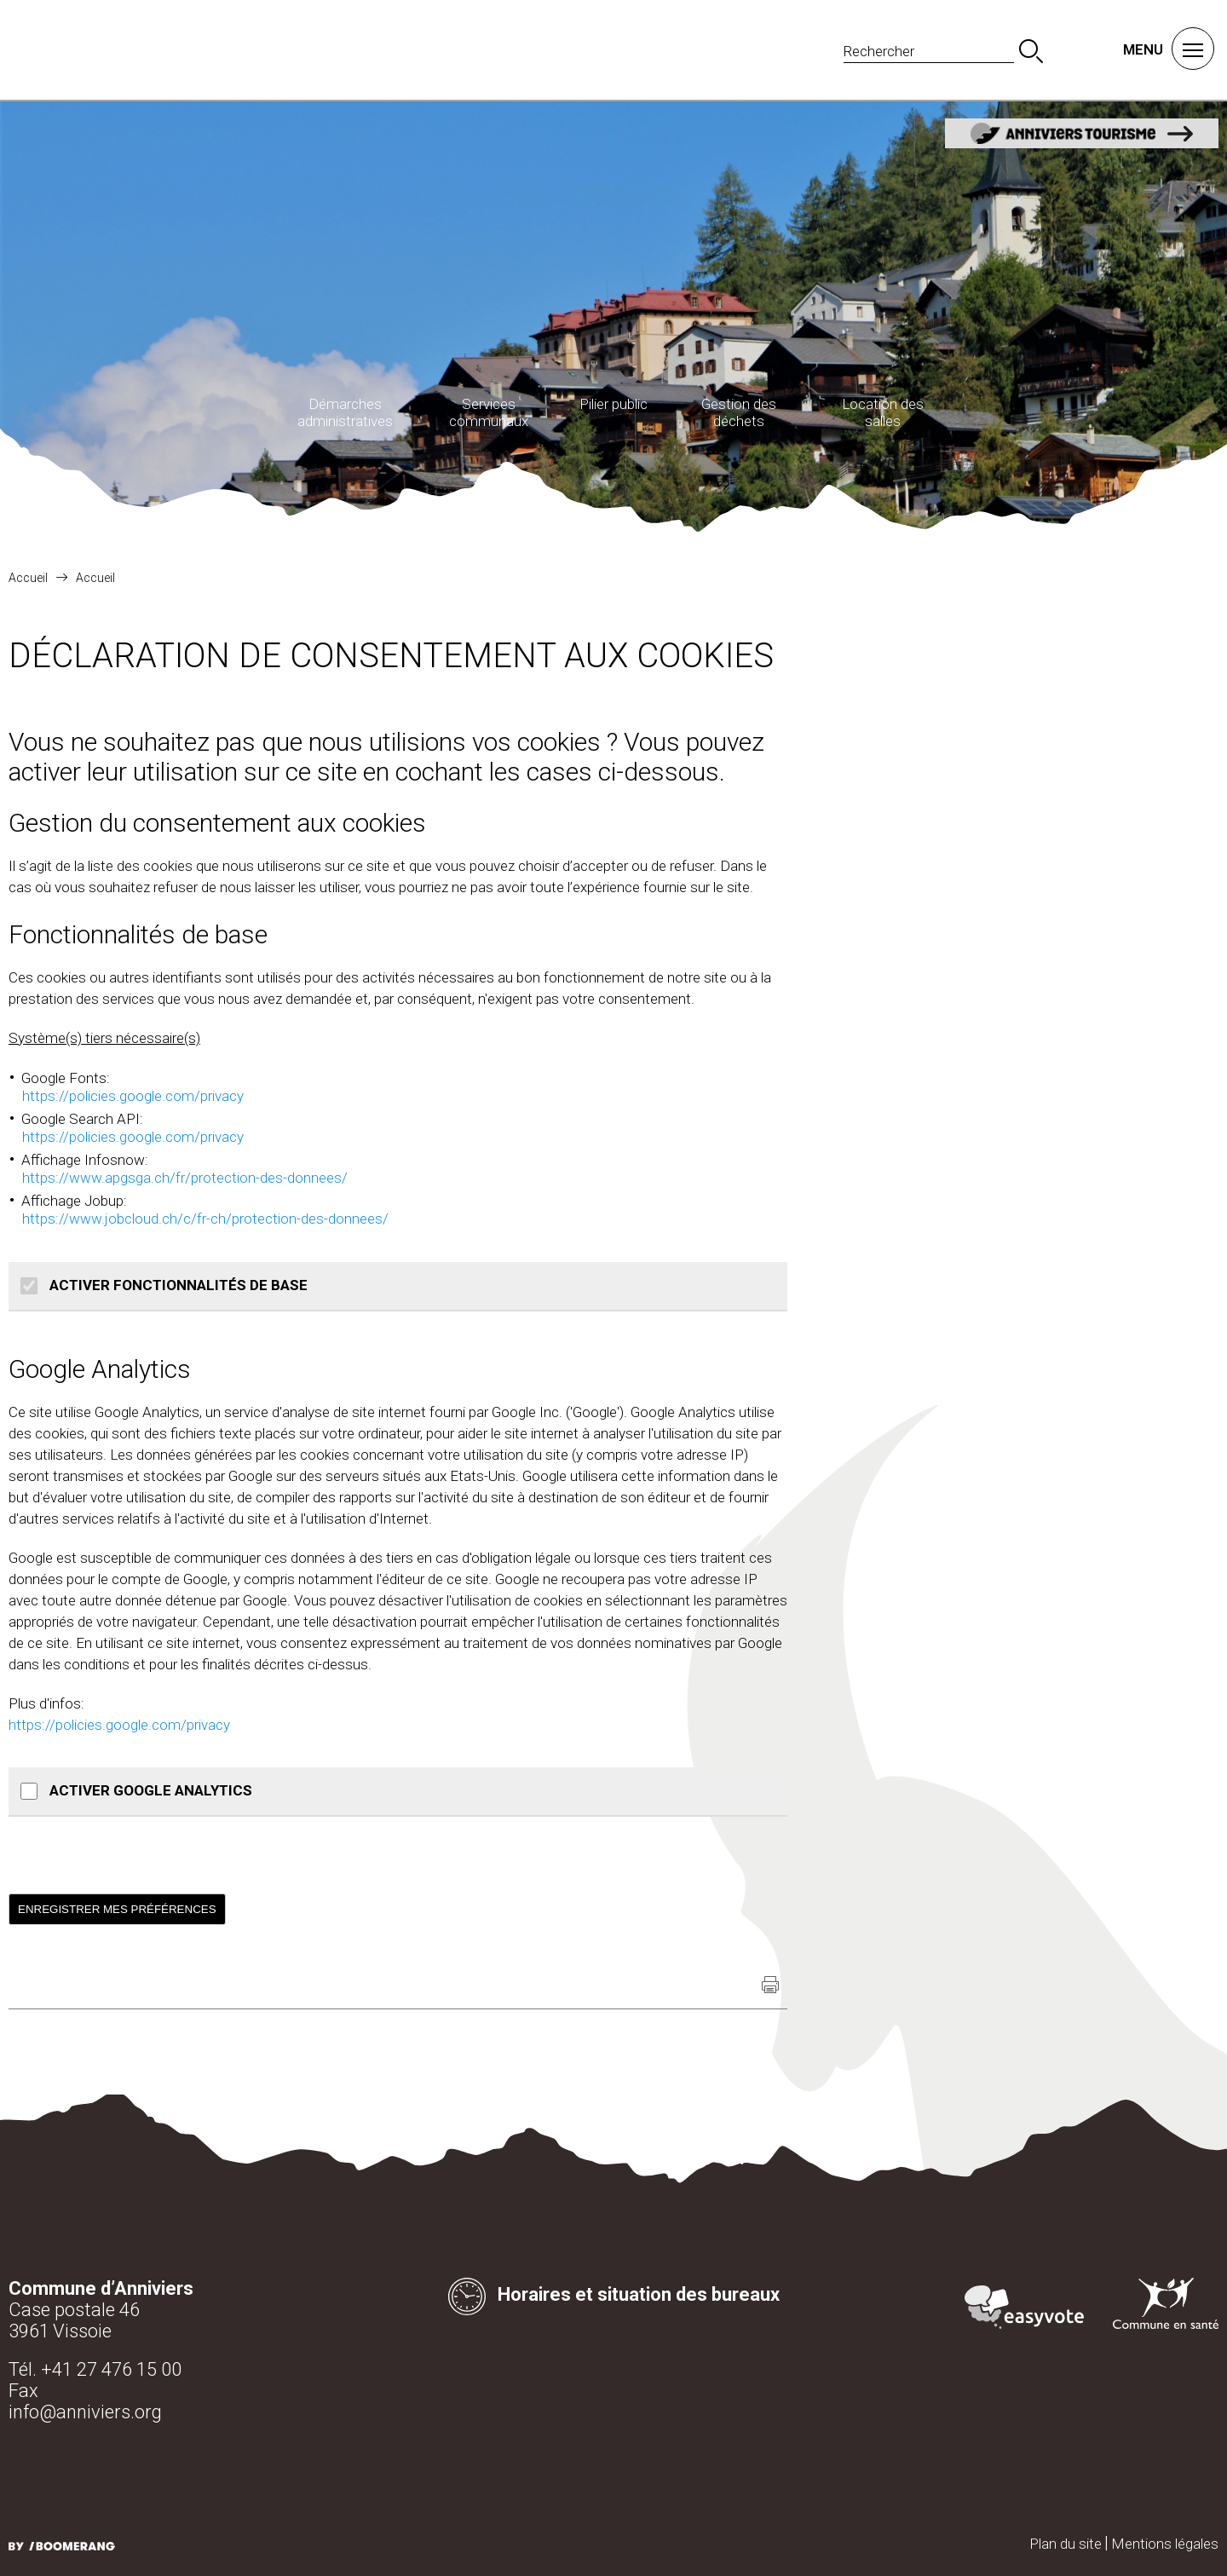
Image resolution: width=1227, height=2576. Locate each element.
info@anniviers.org (85, 2412)
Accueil (28, 578)
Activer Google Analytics (149, 1790)
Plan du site (1065, 2543)
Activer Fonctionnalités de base (177, 1285)
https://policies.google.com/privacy (133, 1095)
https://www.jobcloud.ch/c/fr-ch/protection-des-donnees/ (205, 1218)
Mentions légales (1164, 2543)
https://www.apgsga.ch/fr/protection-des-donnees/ (185, 1177)
